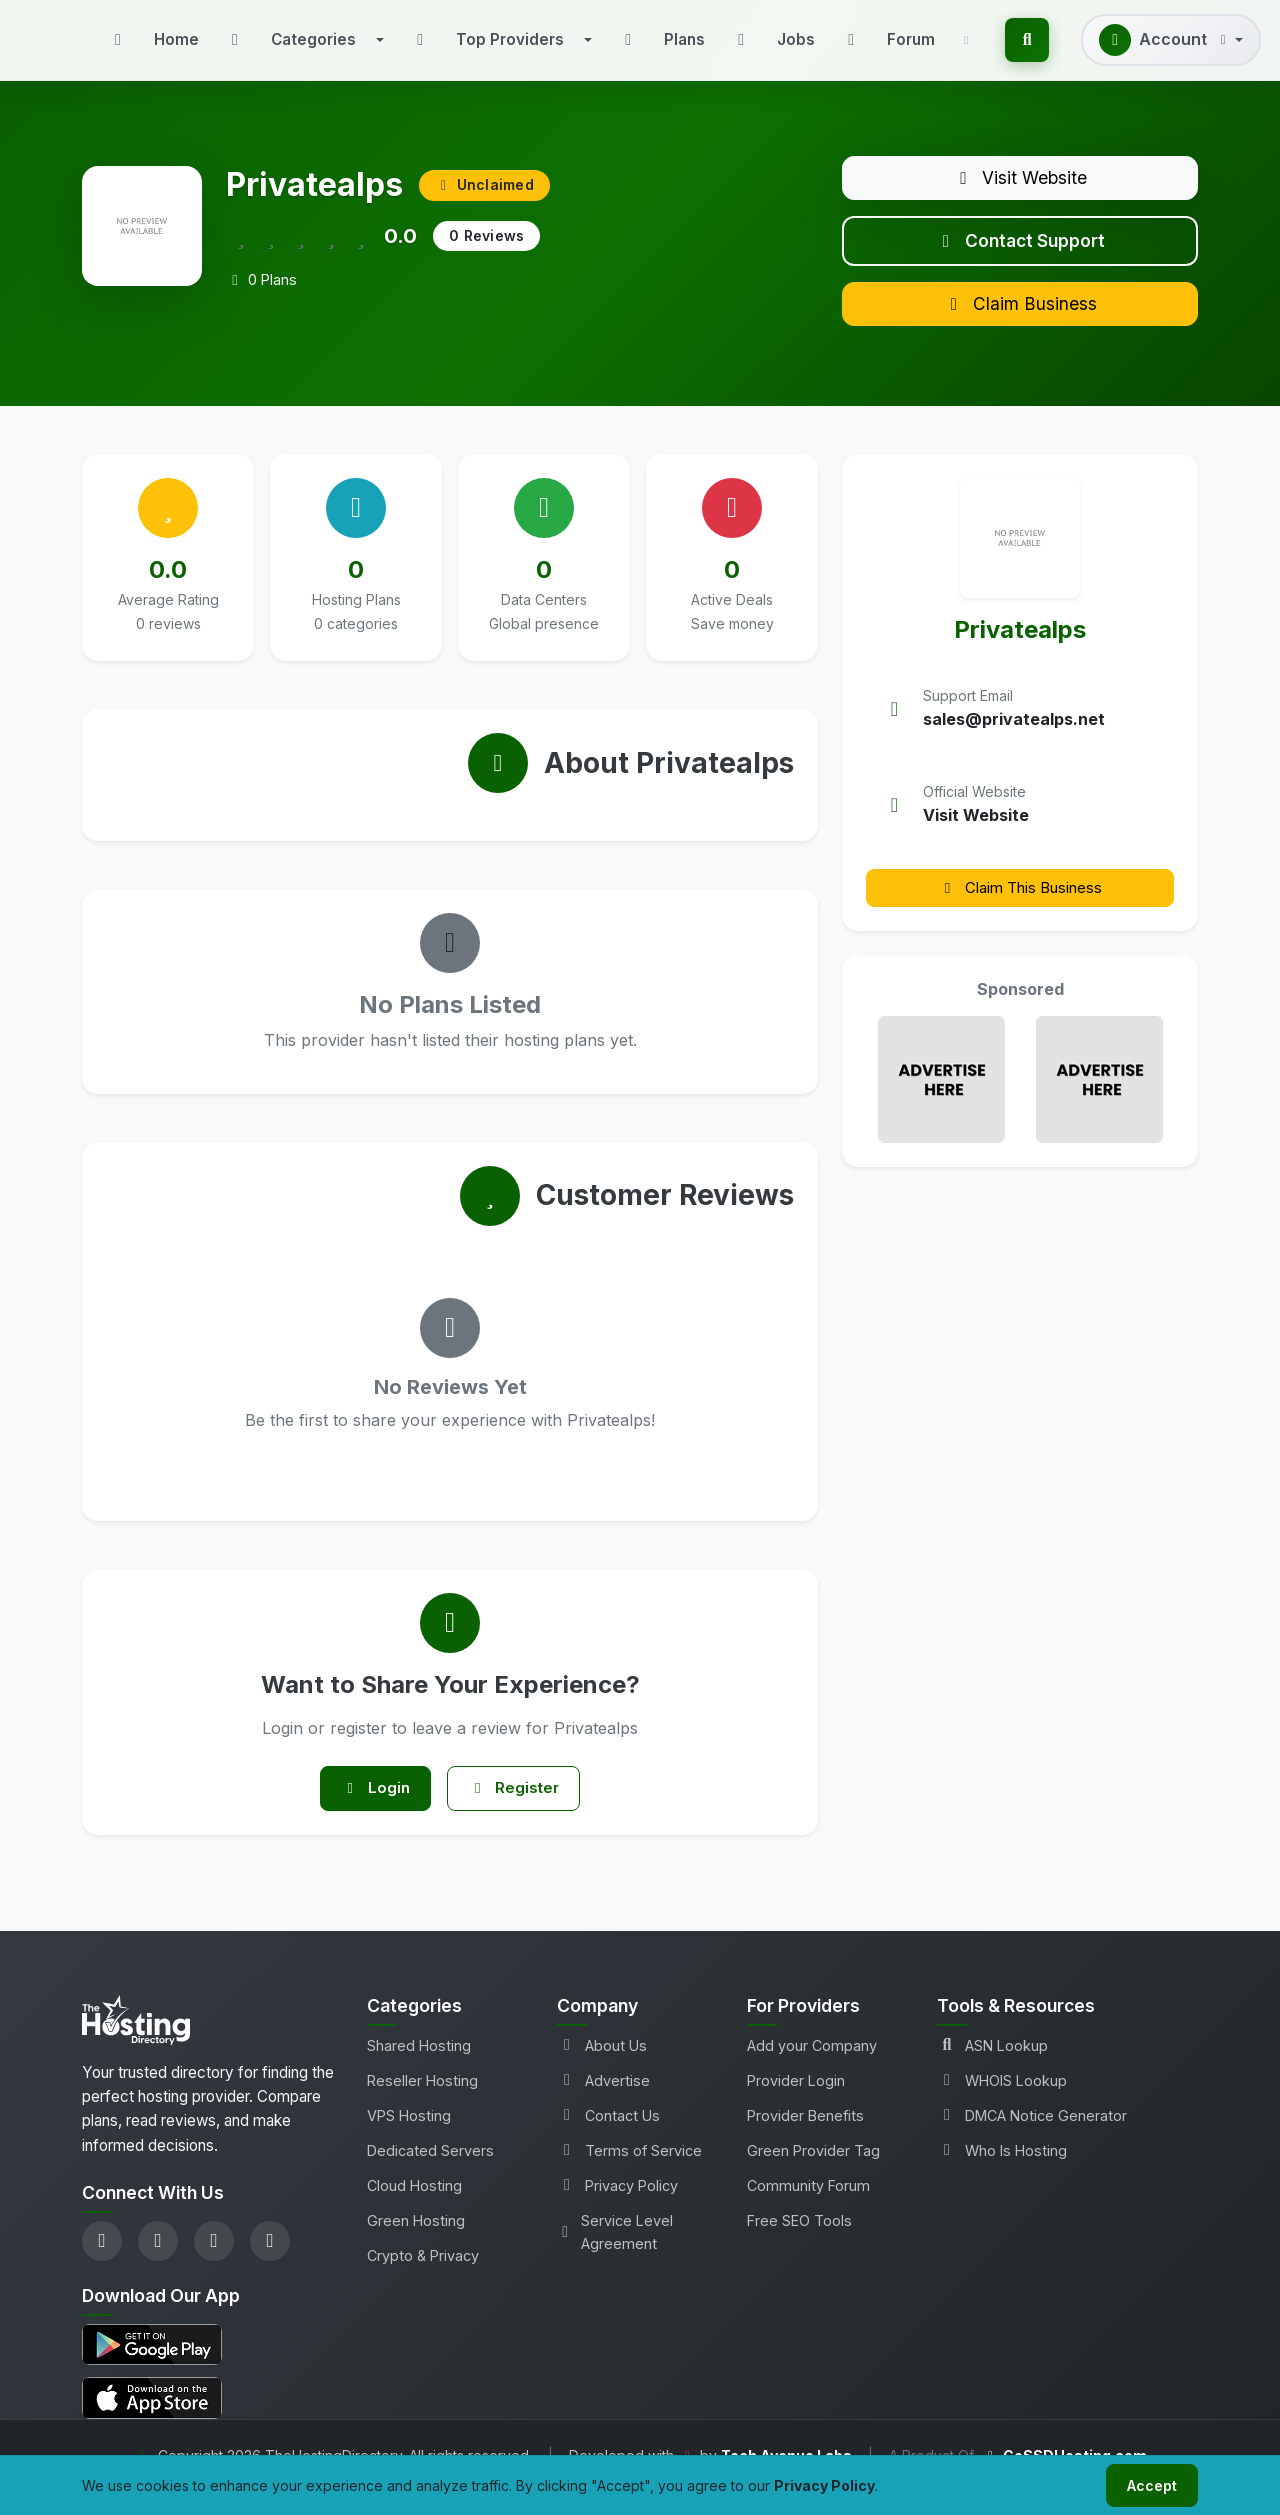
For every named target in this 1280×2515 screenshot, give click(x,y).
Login (370, 1807)
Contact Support (1020, 249)
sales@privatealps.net (1014, 736)
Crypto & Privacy (423, 2276)
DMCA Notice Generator (1032, 2136)
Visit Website (1020, 180)
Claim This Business (1020, 904)
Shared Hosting (419, 2066)
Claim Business (1020, 318)
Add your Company (812, 2066)
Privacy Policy (617, 2206)
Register (519, 1807)
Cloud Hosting (414, 2206)
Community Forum (808, 2206)
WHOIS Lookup (1002, 2101)
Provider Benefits (805, 2136)
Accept (1148, 2483)
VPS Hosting (409, 2136)
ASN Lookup (992, 2066)
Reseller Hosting (422, 2101)
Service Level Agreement (615, 2253)
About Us (602, 2066)
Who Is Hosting (1002, 2171)
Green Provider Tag (813, 2171)
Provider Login (796, 2101)
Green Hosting (416, 2241)
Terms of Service (629, 2171)
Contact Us (608, 2136)
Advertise (603, 2101)
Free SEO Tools (799, 2241)
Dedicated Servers (430, 2171)
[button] (303, 40)
